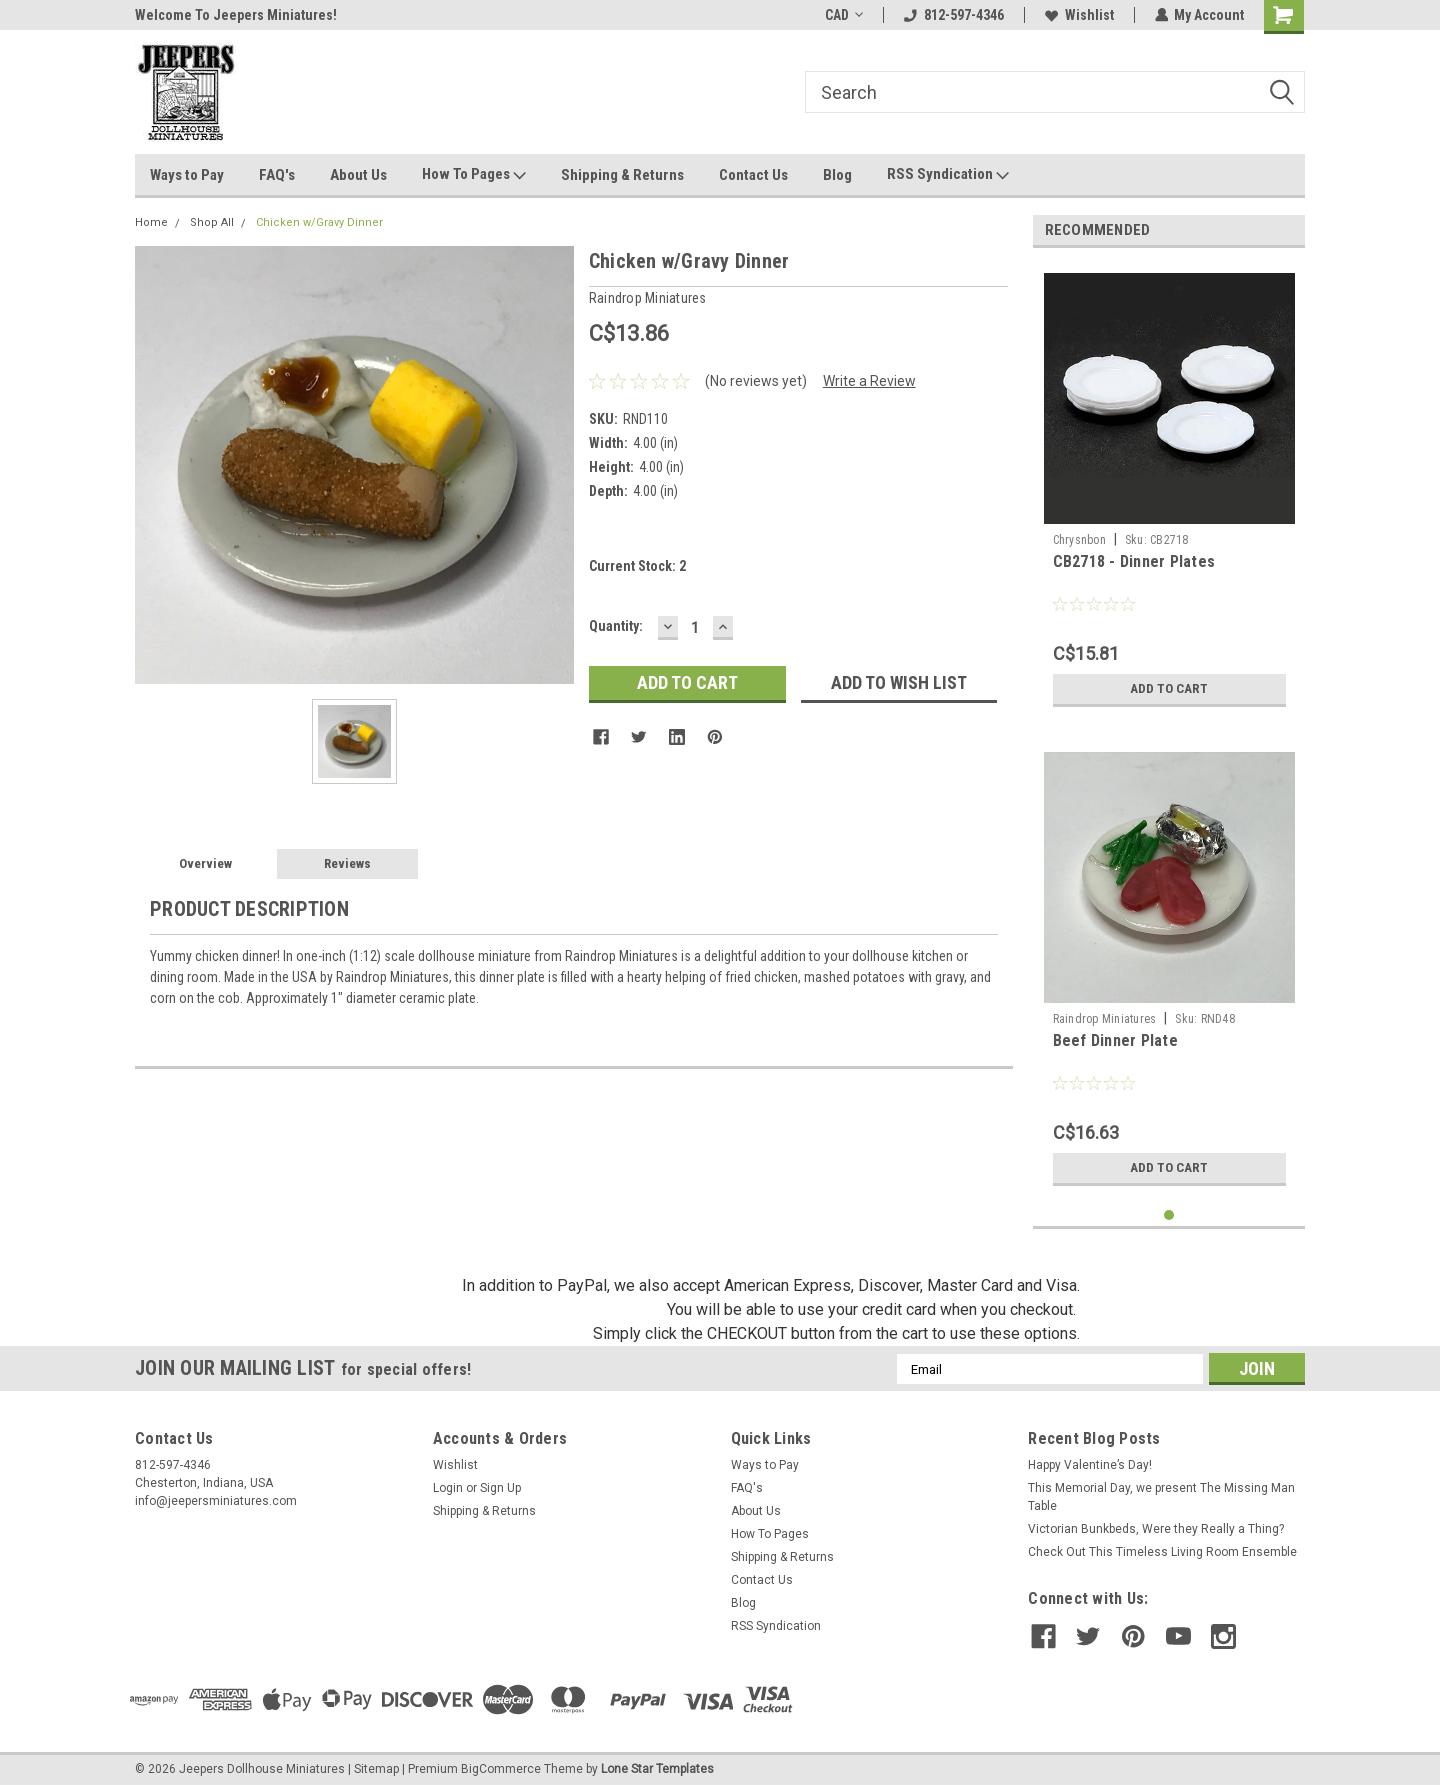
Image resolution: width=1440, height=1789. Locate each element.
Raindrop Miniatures (1105, 1019)
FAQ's (277, 175)
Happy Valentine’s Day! (1090, 1465)
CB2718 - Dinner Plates (1134, 561)
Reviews (347, 863)
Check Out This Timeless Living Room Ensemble (1162, 1552)
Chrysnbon (1079, 540)
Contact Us (753, 175)
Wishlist (1078, 15)
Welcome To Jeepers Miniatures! (236, 15)
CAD (843, 15)
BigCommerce (501, 1769)
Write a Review (869, 381)
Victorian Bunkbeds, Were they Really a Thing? (1156, 1529)
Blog (837, 175)
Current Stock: (637, 566)
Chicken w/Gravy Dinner (319, 222)
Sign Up (500, 1488)
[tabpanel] (1169, 490)
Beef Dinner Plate (1115, 1040)
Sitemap (376, 1769)
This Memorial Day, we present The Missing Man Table (1161, 1497)
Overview (205, 863)
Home (151, 222)
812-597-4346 (953, 15)
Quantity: (616, 626)
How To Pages (474, 175)
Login (448, 1488)
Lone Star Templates (657, 1769)
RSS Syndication (948, 175)
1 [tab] (1169, 1215)
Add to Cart (1169, 689)
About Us (358, 175)
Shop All (212, 222)
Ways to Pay (187, 175)
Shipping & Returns (622, 175)
